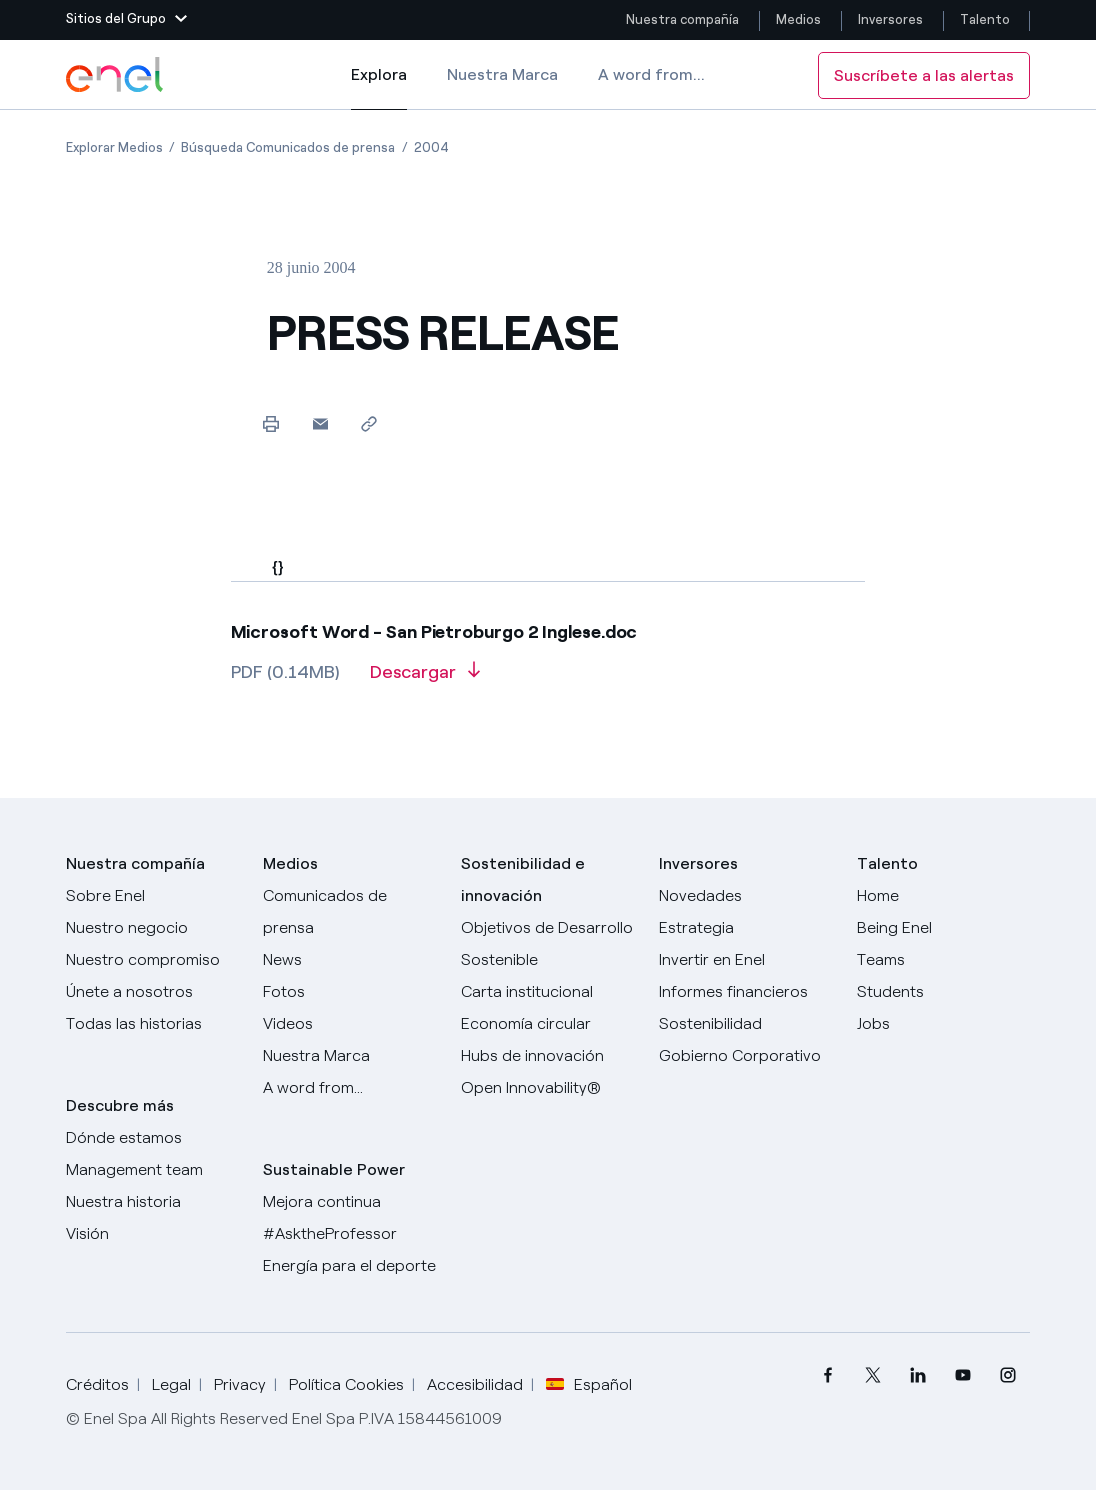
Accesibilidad (475, 1384)
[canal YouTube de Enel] (962, 1375)
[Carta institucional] (548, 992)
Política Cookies (346, 1384)
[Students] (944, 992)
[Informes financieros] (746, 992)
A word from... (651, 74)
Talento (986, 19)
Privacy (240, 1384)
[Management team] (153, 1170)
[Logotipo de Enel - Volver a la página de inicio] (116, 75)
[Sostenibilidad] (746, 1024)
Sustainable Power (334, 1169)
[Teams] (944, 960)
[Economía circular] (548, 1024)
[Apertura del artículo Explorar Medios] (114, 147)
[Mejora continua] (350, 1202)
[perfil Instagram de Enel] (1007, 1375)
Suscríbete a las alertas (924, 75)
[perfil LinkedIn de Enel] (917, 1375)
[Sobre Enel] (153, 896)
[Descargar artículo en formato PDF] (425, 679)
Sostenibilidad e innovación (523, 879)
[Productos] (153, 928)
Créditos (97, 1384)
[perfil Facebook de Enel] (827, 1375)
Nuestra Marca (502, 74)
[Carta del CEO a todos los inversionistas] (350, 960)
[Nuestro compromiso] (153, 960)
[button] (126, 20)
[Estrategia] (746, 928)
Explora (379, 88)
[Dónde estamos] (153, 1138)
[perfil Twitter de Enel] (872, 1375)
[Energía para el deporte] (350, 1266)
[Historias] (153, 1024)
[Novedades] (746, 896)
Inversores (890, 19)
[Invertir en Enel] (746, 960)
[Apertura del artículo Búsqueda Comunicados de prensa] (288, 147)
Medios (798, 19)
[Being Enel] (944, 928)
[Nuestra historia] (153, 1202)
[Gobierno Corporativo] (746, 1056)
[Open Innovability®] (548, 1088)
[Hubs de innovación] (548, 1056)
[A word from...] (350, 1088)
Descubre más (120, 1105)
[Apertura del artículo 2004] (431, 147)
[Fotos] (350, 992)
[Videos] (350, 1024)
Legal (171, 1384)
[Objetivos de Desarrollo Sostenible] (548, 944)
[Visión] (153, 1234)
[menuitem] (827, 1375)
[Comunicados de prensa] (350, 912)
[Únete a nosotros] (153, 992)
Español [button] (589, 1385)
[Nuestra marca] (350, 1056)
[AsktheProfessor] (350, 1234)
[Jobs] (944, 1024)
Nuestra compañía (682, 19)
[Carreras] (944, 896)
